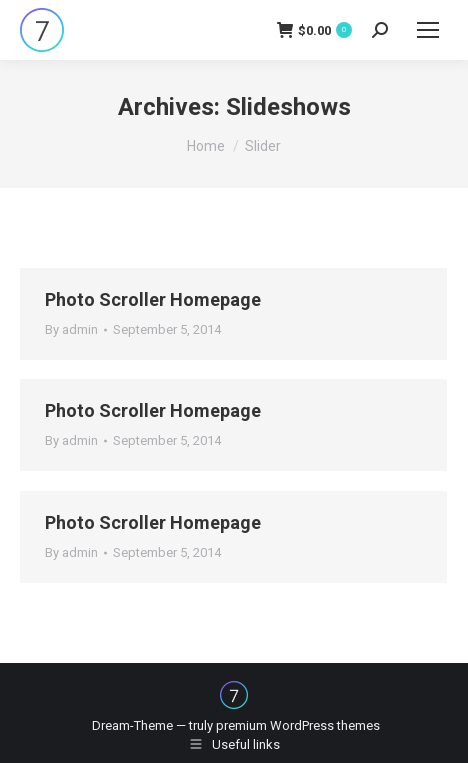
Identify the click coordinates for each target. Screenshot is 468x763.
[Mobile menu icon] (428, 30)
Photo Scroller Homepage (153, 299)
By (71, 329)
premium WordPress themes (298, 725)
